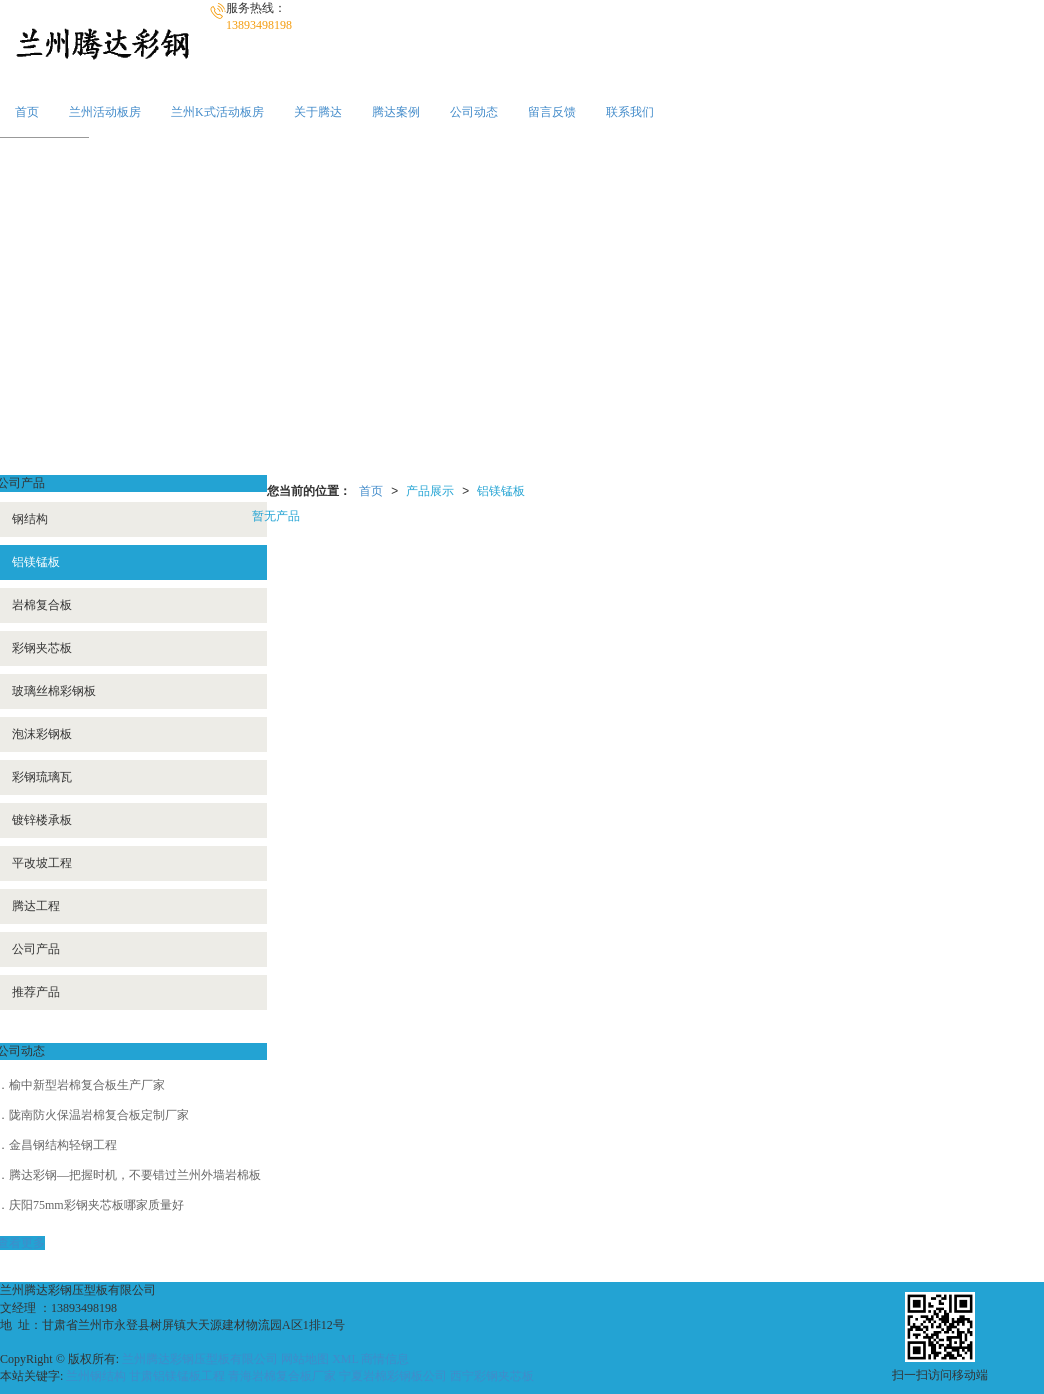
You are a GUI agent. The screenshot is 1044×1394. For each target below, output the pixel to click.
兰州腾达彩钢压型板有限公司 (200, 1359)
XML (345, 1359)
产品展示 (430, 491)
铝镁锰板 (501, 491)
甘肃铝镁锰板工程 (177, 1376)
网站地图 (305, 1359)
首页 (27, 112)
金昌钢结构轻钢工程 (63, 1145)
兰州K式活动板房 (217, 112)
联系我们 (630, 112)
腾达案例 (396, 112)
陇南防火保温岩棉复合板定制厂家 (99, 1115)
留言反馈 (552, 112)
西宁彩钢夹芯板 (492, 1376)
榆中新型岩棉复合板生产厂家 (87, 1085)
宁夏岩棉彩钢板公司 (393, 1376)
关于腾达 (318, 112)
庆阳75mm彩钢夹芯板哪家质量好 (96, 1205)
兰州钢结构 (96, 1376)
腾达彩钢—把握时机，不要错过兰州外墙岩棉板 (135, 1175)
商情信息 (385, 1359)
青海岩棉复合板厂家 (282, 1376)
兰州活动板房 (105, 112)
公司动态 (474, 112)
